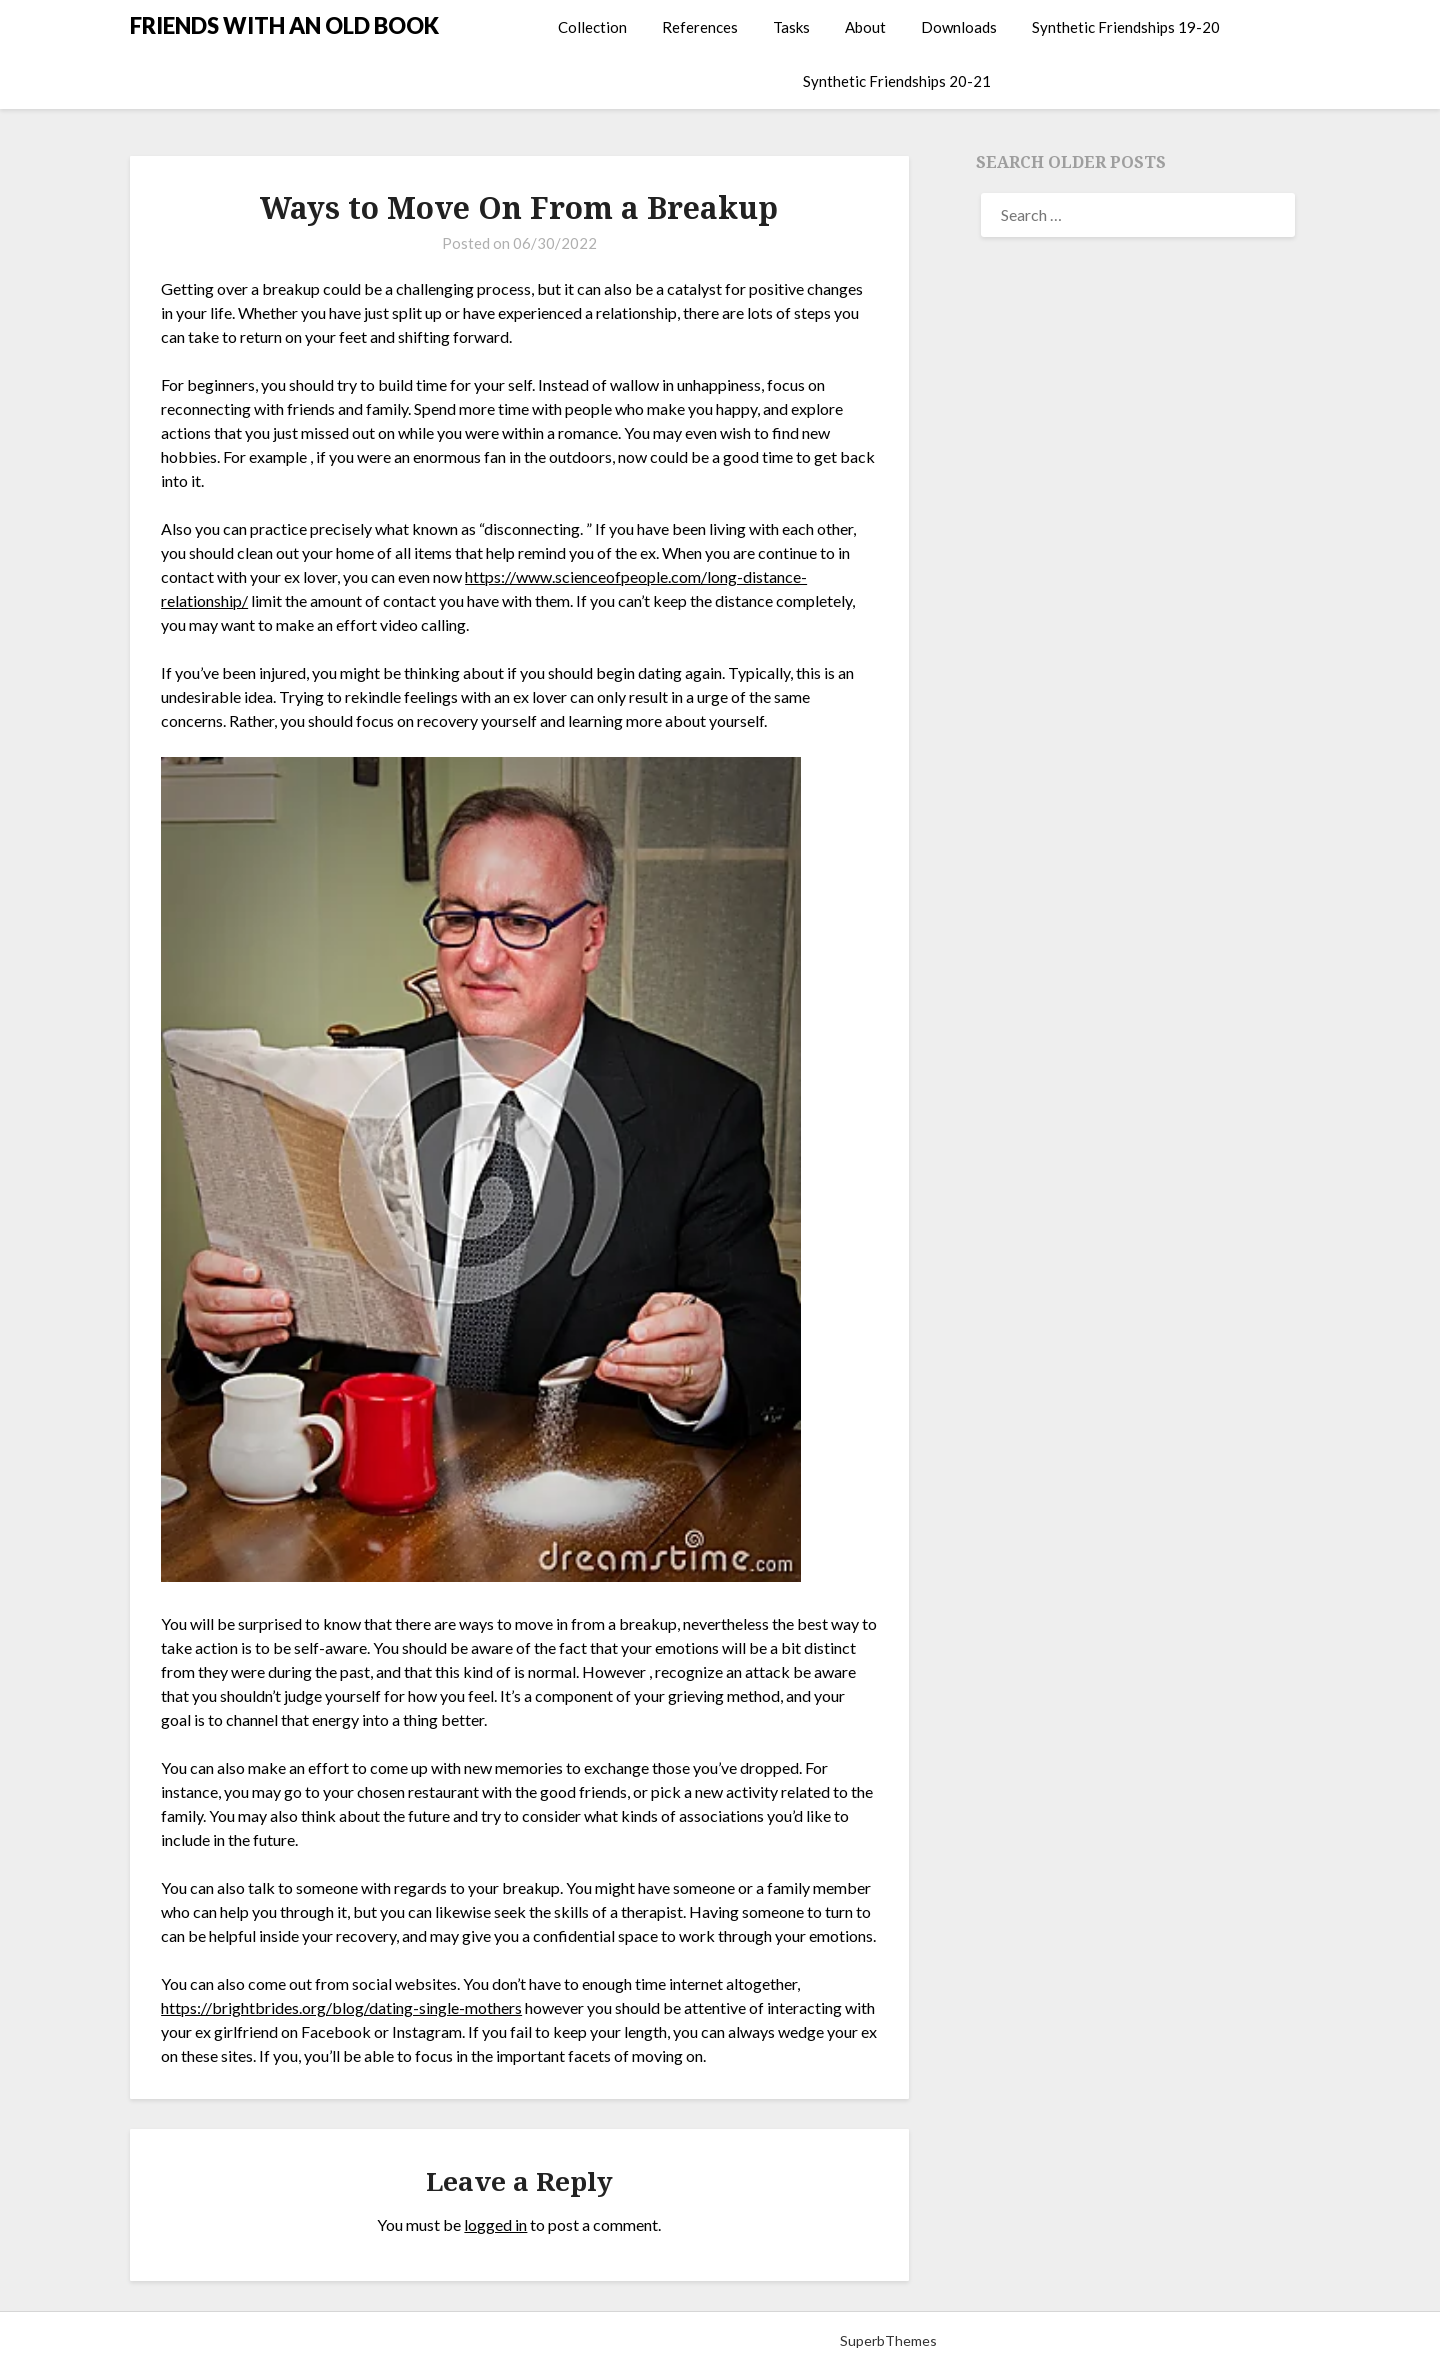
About (865, 27)
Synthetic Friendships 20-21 (897, 81)
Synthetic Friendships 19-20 (1126, 27)
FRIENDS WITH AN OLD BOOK (284, 25)
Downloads (959, 27)
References (700, 27)
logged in (495, 2224)
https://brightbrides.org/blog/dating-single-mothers (341, 2007)
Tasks (791, 27)
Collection (592, 27)
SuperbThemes (888, 2340)
